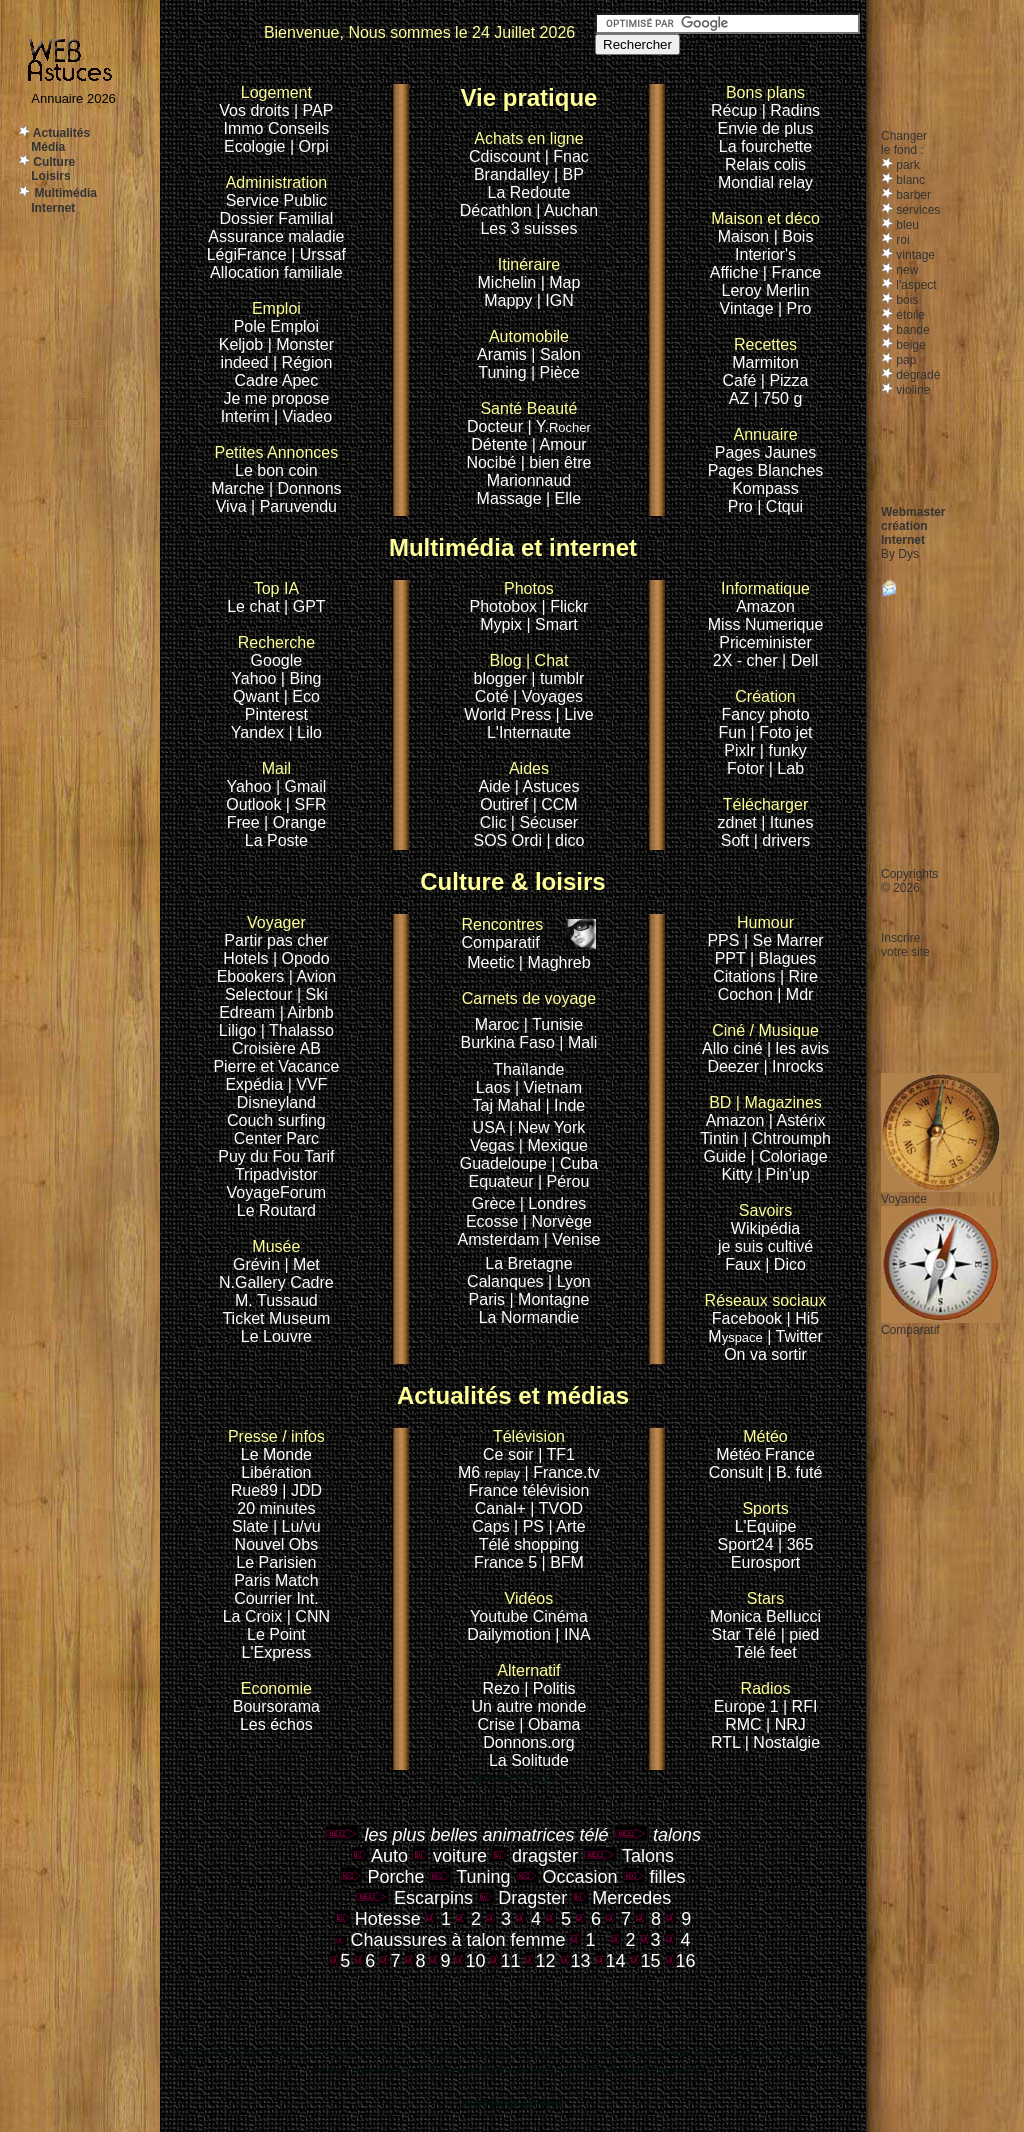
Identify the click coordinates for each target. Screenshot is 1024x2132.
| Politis (549, 1688)
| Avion (312, 976)
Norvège (561, 1221)
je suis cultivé (765, 1246)
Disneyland (276, 1102)
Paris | (491, 1299)
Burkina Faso (508, 1042)
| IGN (555, 300)
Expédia (256, 1084)
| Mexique (553, 1145)
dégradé (916, 375)
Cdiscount (526, 147)
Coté (492, 696)
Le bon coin (276, 470)
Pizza (788, 380)
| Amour (559, 444)
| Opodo (301, 958)
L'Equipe (766, 1526)
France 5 (505, 1562)
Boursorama (276, 1706)
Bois (797, 236)
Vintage (747, 308)
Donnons (310, 488)
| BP (569, 174)
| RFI (800, 1706)
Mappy (508, 300)
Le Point (276, 1634)
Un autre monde (529, 1706)
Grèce (494, 1203)
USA (489, 1127)
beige (909, 345)
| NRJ (786, 1724)
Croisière (264, 1048)
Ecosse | (499, 1221)
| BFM (563, 1562)
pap (904, 360)
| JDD (302, 1490)
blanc (909, 180)
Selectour (259, 994)
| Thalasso (297, 1030)
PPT (730, 958)
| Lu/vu (297, 1526)
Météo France (765, 1454)
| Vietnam (548, 1087)
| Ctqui (780, 506)
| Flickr (565, 606)
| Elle (563, 498)
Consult (738, 1472)
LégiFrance (247, 254)
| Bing (301, 678)
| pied (800, 1634)
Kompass (765, 488)
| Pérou (563, 1181)
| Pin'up (783, 1174)
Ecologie (257, 146)
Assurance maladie (276, 236)
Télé (749, 1652)
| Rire (799, 976)
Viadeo (308, 416)
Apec (300, 380)
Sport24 (746, 1544)
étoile (909, 315)
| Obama (549, 1724)
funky (787, 750)
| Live (575, 714)
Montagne (553, 1299)
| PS (529, 1526)
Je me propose (276, 398)
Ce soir (524, 1445)
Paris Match (276, 1580)
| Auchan (567, 210)
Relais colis (765, 164)
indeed (244, 362)
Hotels (245, 958)
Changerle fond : (904, 143)
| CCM (555, 804)
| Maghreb (555, 962)
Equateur (503, 1181)
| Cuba (574, 1163)
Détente (499, 444)
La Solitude (529, 1760)
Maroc (497, 1024)
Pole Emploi (276, 326)
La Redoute (529, 192)
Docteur (495, 426)
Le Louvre (276, 1336)
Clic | (497, 822)
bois (905, 300)
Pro (740, 506)
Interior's (765, 254)
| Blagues (783, 958)
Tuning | (506, 372)
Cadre (258, 380)
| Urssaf (318, 254)
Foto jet (785, 732)
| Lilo (305, 732)
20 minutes (276, 1508)
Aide (496, 786)
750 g (782, 398)
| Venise (572, 1239)
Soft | (739, 840)
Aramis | (506, 354)
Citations (744, 976)
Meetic (490, 962)
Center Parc (276, 1138)
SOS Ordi (510, 840)
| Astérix (797, 1120)
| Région (302, 362)
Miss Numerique (766, 624)
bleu (906, 225)
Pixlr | (746, 750)
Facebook (766, 1309)
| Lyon (569, 1281)
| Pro (795, 308)
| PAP (313, 110)
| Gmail (301, 786)
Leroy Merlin (766, 290)
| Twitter (794, 1336)
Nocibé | (495, 462)
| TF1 (556, 1454)
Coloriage (793, 1156)
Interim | (252, 416)
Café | (744, 380)
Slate (252, 1526)
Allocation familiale (276, 272)
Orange (299, 822)
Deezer (735, 1066)
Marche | (244, 488)
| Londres (553, 1203)
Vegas (492, 1145)
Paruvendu (298, 506)
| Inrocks (793, 1066)
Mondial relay (765, 182)
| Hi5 (803, 1318)
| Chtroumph (787, 1138)
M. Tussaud (276, 1300)
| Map (561, 282)
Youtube (501, 1616)
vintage (914, 255)
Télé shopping (529, 1544)
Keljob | (248, 344)
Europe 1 (746, 1706)
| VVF (308, 1084)
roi (901, 240)
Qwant (258, 696)
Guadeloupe (503, 1163)
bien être (560, 462)
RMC (745, 1724)
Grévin (266, 1255)
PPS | (729, 940)
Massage (511, 498)
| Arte (567, 1526)
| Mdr (795, 994)
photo (790, 714)
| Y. (559, 426)
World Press (509, 714)
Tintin (719, 1138)
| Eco (302, 696)
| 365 (795, 1544)
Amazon (765, 606)
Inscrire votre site (905, 945)
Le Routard (276, 1210)
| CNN (308, 1616)
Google (276, 651)
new (905, 270)
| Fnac (567, 156)
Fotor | (752, 768)
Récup (734, 110)
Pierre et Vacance (276, 1066)
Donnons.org (529, 1742)
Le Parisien (276, 1562)
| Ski (312, 994)
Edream (247, 1012)
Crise (499, 1724)
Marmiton (765, 362)
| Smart (551, 624)
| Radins (791, 110)
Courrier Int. (276, 1598)
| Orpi (309, 146)
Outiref (504, 804)
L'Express (277, 1652)
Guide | (731, 1156)
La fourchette (765, 146)
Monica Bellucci (765, 1616)
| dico (565, 840)
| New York (547, 1127)
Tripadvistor (276, 1174)
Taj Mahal (509, 1105)
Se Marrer (787, 940)
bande (911, 330)
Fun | (739, 732)
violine (911, 390)
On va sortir (765, 1354)
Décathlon (496, 210)
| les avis (798, 1048)
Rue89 (257, 1490)
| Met (302, 1264)
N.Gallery (252, 1282)
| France (792, 272)
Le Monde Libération (276, 1463)
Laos (493, 1087)
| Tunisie (553, 1024)
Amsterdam (498, 1239)
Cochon (748, 994)
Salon (560, 354)
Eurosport (765, 1562)
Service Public (276, 200)
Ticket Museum (276, 1318)
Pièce (560, 372)
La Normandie (529, 1317)
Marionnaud (529, 480)
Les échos (276, 1724)
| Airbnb (307, 1012)
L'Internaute (529, 732)
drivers (786, 840)
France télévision (528, 1490)
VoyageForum (277, 1192)
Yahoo (253, 678)
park (906, 165)
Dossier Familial (276, 218)
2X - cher (747, 660)
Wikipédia (765, 1219)
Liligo (240, 1030)
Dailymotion (509, 1634)
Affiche (734, 272)
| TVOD (556, 1508)
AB (309, 1048)
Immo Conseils (276, 128)
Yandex (257, 732)
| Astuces (547, 786)
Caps (493, 1526)
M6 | (495, 1472)
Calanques (505, 1281)
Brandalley (514, 174)
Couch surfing (276, 1120)
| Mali (578, 1042)
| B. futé (794, 1472)
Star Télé (744, 1634)
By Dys (900, 554)
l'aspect (915, 285)
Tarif (319, 1156)
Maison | (750, 236)
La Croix (253, 1616)
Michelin (507, 282)
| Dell (800, 660)
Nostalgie (786, 1742)
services (916, 210)
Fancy (743, 714)
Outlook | (258, 804)
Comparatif (502, 933)
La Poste (276, 840)
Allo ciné (732, 1048)
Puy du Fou (259, 1156)
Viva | (238, 506)
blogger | (507, 678)
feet (783, 1652)
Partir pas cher (276, 940)
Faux (745, 1264)
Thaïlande (528, 1069)
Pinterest (276, 714)
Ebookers (251, 976)
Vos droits (254, 110)
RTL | (732, 1742)
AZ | (746, 398)
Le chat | (260, 606)
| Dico (785, 1264)
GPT (309, 606)
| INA (572, 1634)
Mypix (503, 624)
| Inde (566, 1105)
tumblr (562, 678)
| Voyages (548, 696)
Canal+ (503, 1508)
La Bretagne (528, 1263)
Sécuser (548, 822)
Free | (250, 822)
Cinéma (560, 1616)
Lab (790, 768)
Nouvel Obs (277, 1544)
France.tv (566, 1472)
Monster (305, 344)
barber (912, 195)
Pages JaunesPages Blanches (766, 461)
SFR (310, 804)
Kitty (736, 1174)
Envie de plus (765, 128)
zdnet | (742, 822)
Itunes (792, 822)
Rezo (500, 1688)
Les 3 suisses (528, 228)
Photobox (506, 606)
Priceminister (765, 642)
